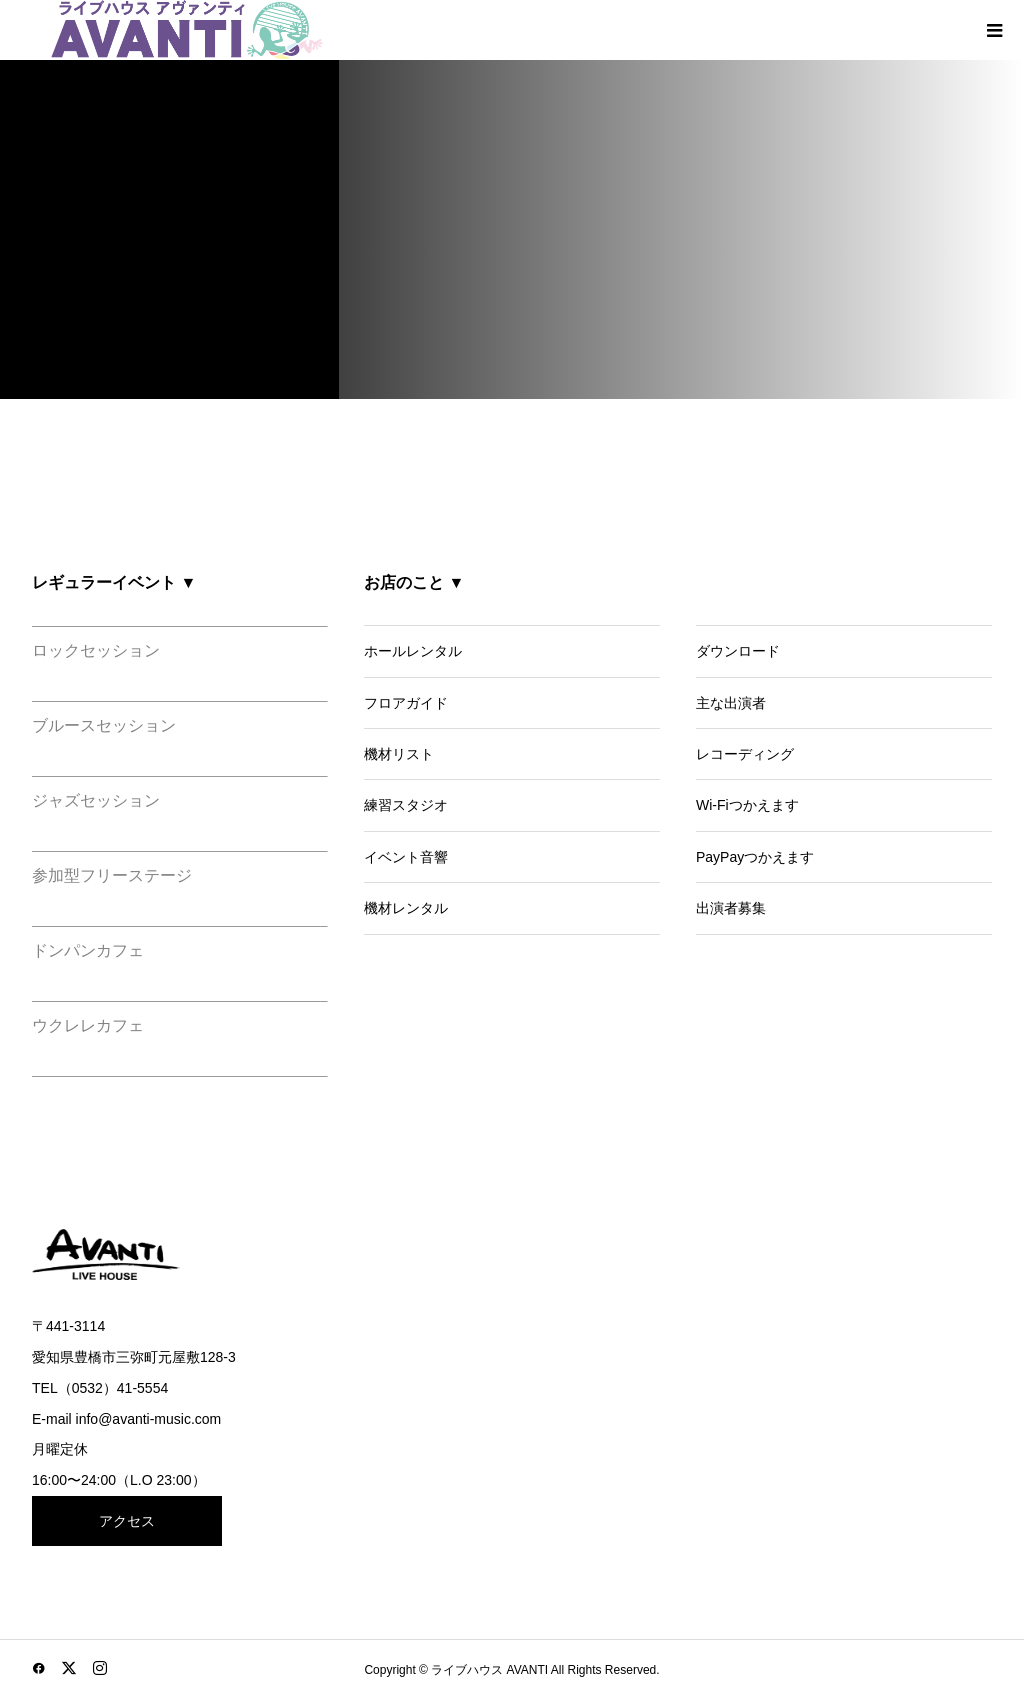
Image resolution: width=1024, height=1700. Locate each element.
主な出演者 (731, 703)
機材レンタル (406, 908)
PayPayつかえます (755, 857)
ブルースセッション (104, 725)
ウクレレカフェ (88, 1025)
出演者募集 (731, 908)
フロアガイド (406, 703)
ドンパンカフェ (88, 950)
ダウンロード (738, 651)
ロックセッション (96, 650)
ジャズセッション (96, 800)
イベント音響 (406, 857)
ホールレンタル (413, 651)
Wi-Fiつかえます (747, 805)
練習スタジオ (406, 805)
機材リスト (399, 754)
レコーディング (745, 754)
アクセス (127, 1521)
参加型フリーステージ (112, 875)
